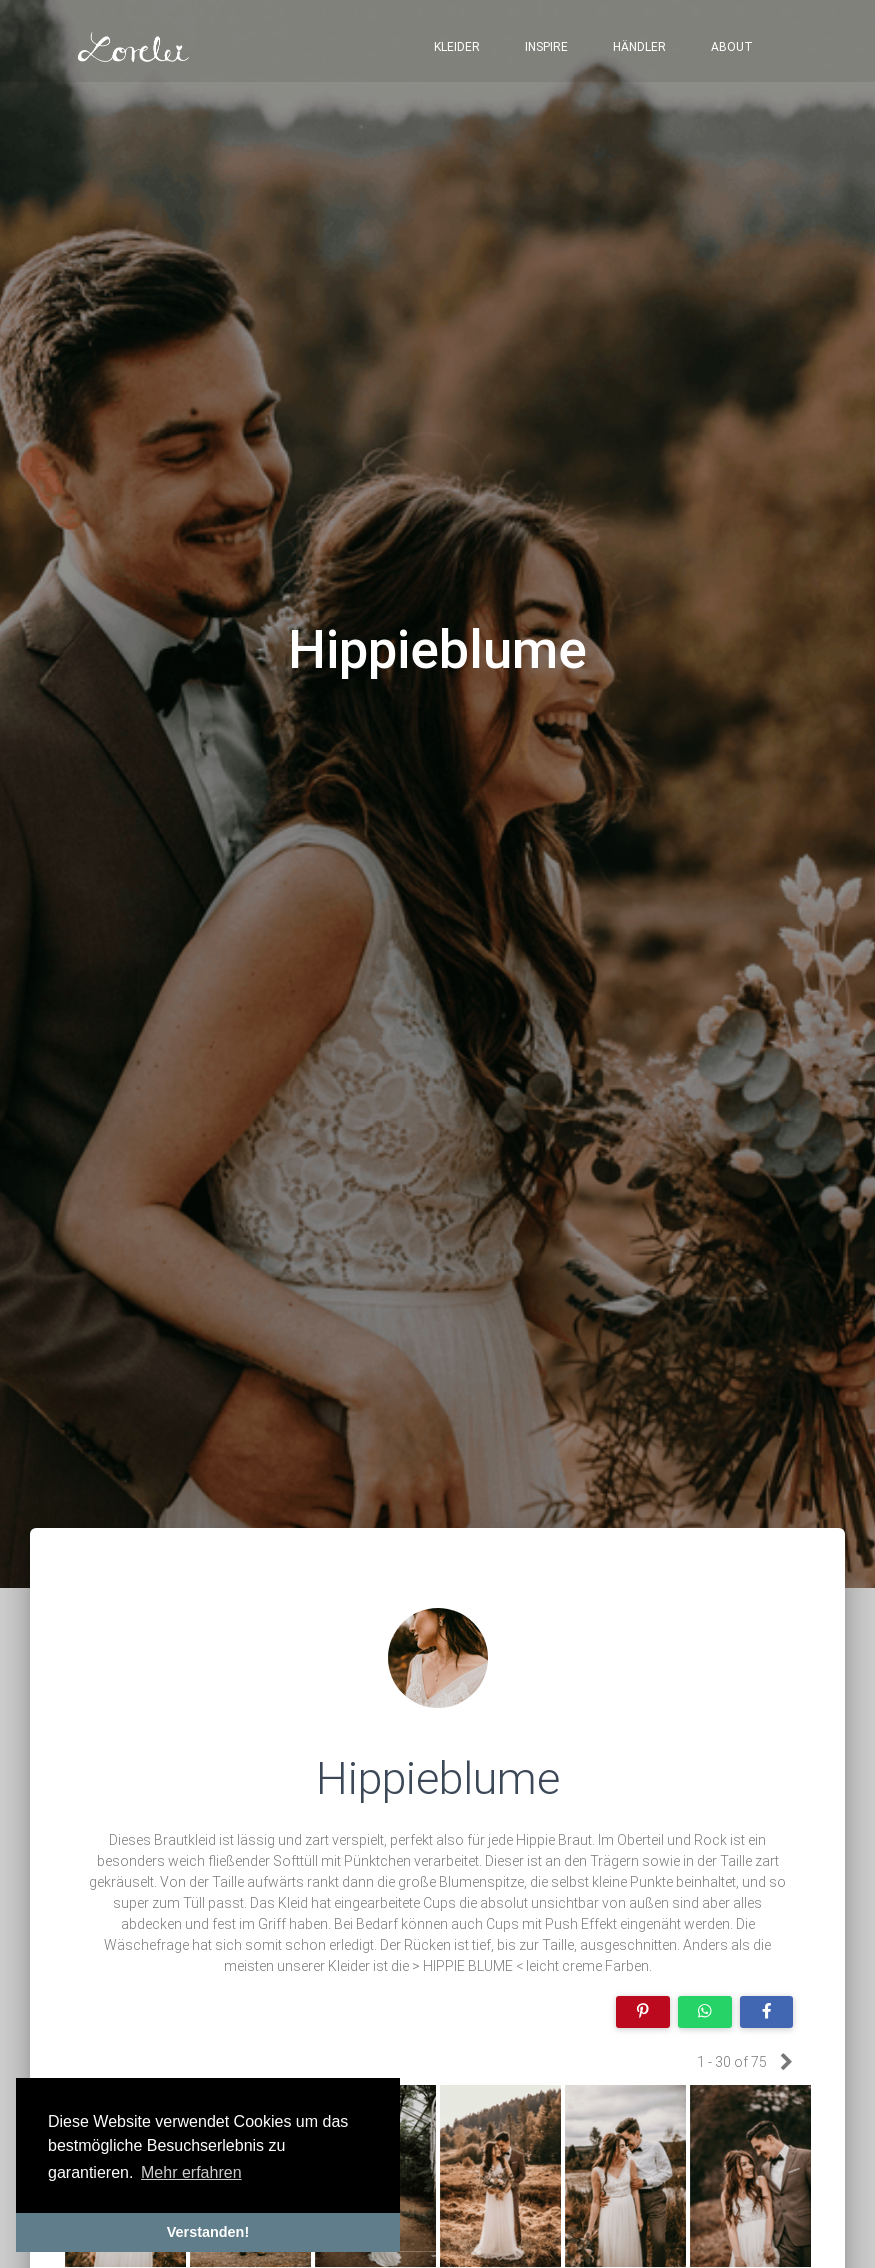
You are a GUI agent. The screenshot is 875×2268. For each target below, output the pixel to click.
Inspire (546, 50)
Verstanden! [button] (208, 2232)
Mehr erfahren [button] (191, 2172)
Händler (639, 50)
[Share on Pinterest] (643, 2012)
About (732, 50)
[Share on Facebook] (767, 2012)
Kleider (457, 50)
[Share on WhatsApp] (705, 2012)
